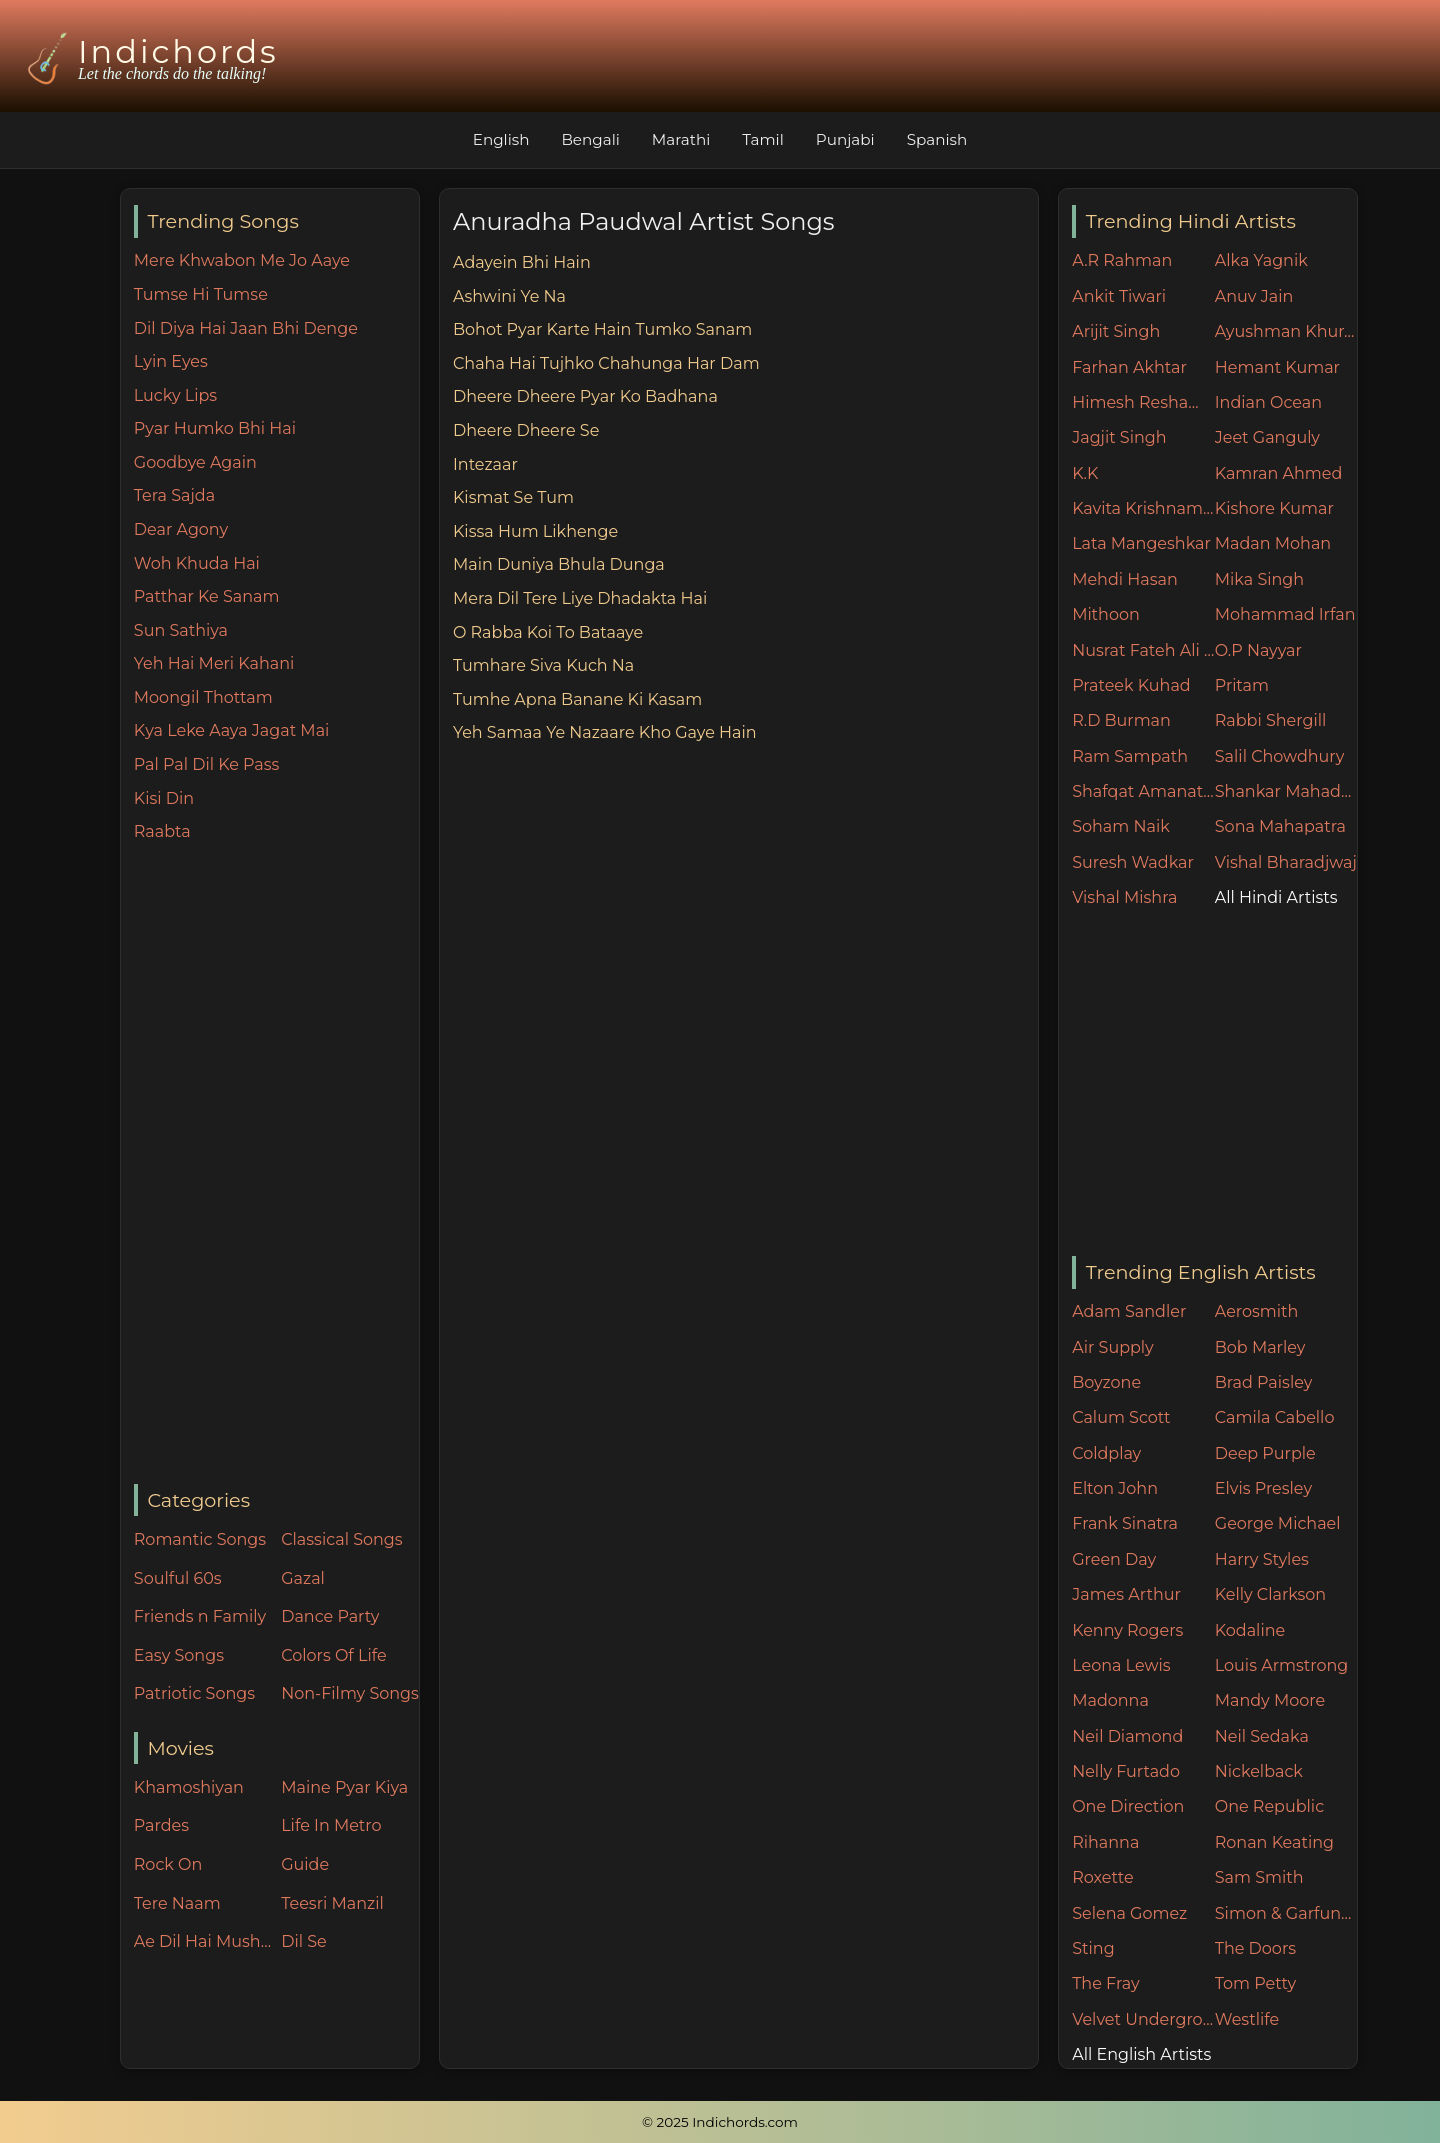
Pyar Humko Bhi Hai (215, 428)
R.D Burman (1121, 720)
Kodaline (1250, 1630)
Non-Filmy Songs (350, 1693)
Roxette (1102, 1877)
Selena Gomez (1129, 1913)
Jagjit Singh (1119, 437)
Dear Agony (181, 529)
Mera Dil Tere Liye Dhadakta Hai (580, 598)
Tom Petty (1255, 1983)
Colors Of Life (333, 1655)
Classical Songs (341, 1539)
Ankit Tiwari (1119, 296)
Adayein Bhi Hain (522, 262)
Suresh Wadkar (1133, 862)
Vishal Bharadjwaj (1286, 862)
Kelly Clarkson (1270, 1594)
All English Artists (1141, 2054)
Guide (305, 1864)
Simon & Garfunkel (1286, 1913)
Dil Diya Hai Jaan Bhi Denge (246, 328)
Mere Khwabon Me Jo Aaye (242, 260)
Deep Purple (1265, 1453)
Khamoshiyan (189, 1787)
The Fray (1105, 1983)
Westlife (1247, 2019)
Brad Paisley (1264, 1382)
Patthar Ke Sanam (207, 596)
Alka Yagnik (1261, 260)
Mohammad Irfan (1285, 614)
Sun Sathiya (181, 630)
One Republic (1269, 1806)
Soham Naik (1121, 826)
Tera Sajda (174, 495)
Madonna (1110, 1700)
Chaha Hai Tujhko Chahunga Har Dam (606, 363)
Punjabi (845, 139)
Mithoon (1106, 614)
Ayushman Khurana (1286, 331)
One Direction (1128, 1806)
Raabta (162, 831)
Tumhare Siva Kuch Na (543, 665)
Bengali (590, 139)
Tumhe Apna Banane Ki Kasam (577, 699)
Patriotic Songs (194, 1693)
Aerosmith (1257, 1311)
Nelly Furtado (1126, 1771)
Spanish (937, 139)
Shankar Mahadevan (1286, 791)
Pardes (161, 1825)
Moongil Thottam (203, 697)
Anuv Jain (1254, 296)
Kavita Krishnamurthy (1143, 508)
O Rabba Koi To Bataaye (548, 632)
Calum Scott (1121, 1417)
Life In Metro (331, 1825)
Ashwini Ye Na (509, 296)
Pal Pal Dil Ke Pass (207, 764)
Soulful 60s (178, 1578)
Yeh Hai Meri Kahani (214, 663)
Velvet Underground (1143, 2019)
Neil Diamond (1127, 1736)
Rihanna (1105, 1842)
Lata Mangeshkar (1141, 543)
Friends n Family (200, 1616)
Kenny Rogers (1127, 1630)
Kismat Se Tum (513, 497)
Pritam (1242, 685)
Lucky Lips (175, 395)
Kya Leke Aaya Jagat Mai (232, 730)
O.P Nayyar (1258, 650)
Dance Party (330, 1616)
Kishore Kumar (1274, 508)
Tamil (763, 139)
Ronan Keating (1274, 1842)
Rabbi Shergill (1271, 720)
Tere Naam (177, 1903)
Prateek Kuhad (1131, 685)
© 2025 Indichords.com (720, 2122)
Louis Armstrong (1281, 1665)
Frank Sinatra (1125, 1523)
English (501, 139)
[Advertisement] (276, 1165)
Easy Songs (179, 1655)
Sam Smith (1259, 1877)
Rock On (168, 1864)
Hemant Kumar (1277, 367)
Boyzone (1106, 1382)
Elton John (1115, 1488)
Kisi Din (164, 798)
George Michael (1278, 1523)
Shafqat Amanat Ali (1143, 791)
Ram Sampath (1130, 756)
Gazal (303, 1578)
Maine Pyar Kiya (344, 1787)
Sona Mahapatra (1280, 826)
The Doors (1255, 1948)
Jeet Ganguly (1267, 437)
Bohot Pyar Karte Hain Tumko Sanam (602, 329)
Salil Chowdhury (1280, 756)
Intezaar (485, 464)
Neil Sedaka (1262, 1736)
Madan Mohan (1273, 543)
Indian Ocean (1268, 402)
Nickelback (1259, 1771)
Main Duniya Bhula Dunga (559, 564)
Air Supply (1113, 1347)
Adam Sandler (1129, 1311)
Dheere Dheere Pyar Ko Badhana (585, 396)
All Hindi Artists (1276, 897)
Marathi (681, 139)
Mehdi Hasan (1125, 579)
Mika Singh (1259, 579)
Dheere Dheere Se (526, 430)
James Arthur (1126, 1594)
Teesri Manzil (332, 1903)
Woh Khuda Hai (197, 563)
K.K (1085, 473)
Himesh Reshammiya (1143, 402)
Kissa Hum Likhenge (535, 531)
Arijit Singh (1116, 331)
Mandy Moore (1270, 1700)
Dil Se (304, 1941)
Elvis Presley (1263, 1488)
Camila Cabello (1275, 1417)
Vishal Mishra (1124, 897)
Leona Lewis (1121, 1665)
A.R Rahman (1122, 260)
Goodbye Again (195, 462)
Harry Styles (1262, 1559)
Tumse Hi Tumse (201, 294)
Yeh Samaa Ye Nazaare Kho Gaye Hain (605, 732)
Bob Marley (1260, 1347)
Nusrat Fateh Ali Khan (1143, 650)
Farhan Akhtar (1129, 367)
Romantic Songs (200, 1539)
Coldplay (1106, 1453)
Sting (1093, 1948)
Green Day (1114, 1559)
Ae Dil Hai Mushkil (203, 1941)
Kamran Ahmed (1279, 473)
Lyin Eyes (171, 361)
